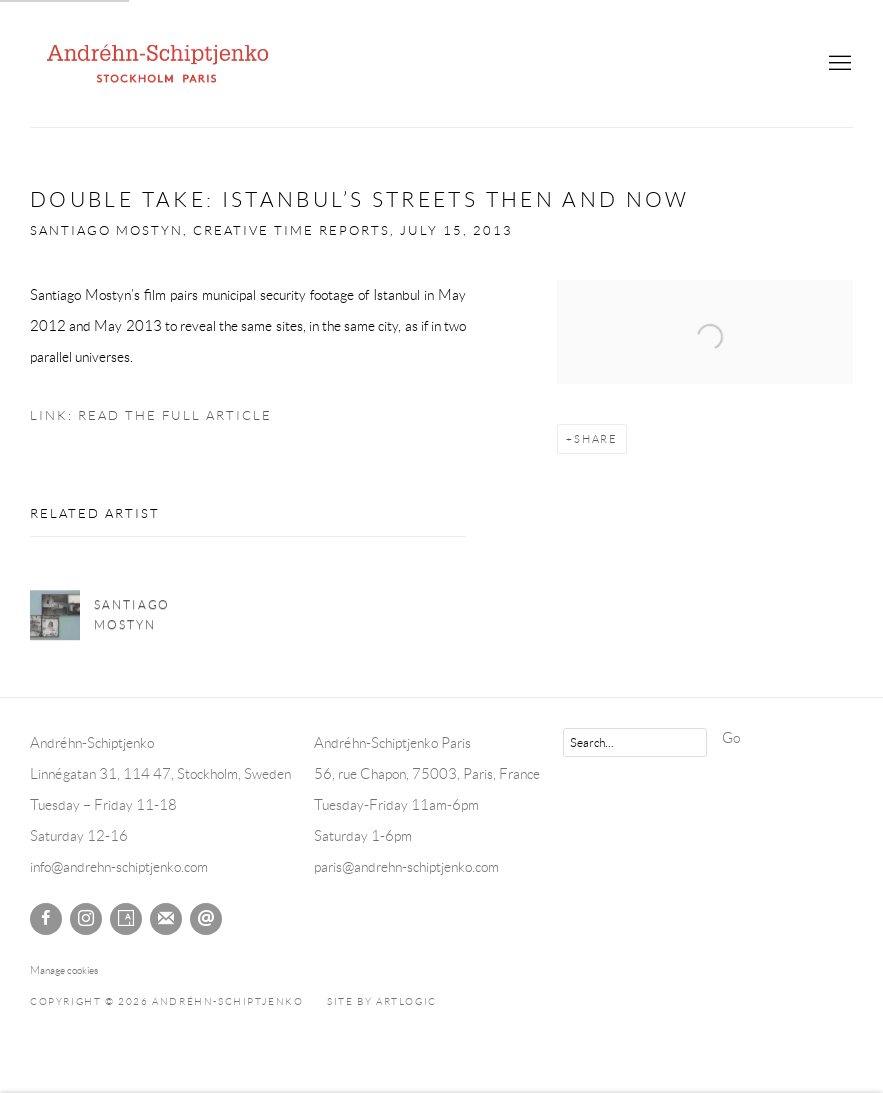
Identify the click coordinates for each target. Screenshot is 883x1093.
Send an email (206, 919)
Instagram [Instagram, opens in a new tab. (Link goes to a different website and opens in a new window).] (86, 919)
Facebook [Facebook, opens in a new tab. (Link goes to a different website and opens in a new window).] (46, 919)
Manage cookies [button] (64, 970)
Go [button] (731, 738)
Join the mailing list (166, 919)
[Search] (635, 742)
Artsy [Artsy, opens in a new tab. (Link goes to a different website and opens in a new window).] (126, 919)
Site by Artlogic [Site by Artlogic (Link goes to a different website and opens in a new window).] (382, 1001)
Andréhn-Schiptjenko (160, 63)
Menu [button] (838, 64)
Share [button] (596, 439)
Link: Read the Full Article (151, 416)
